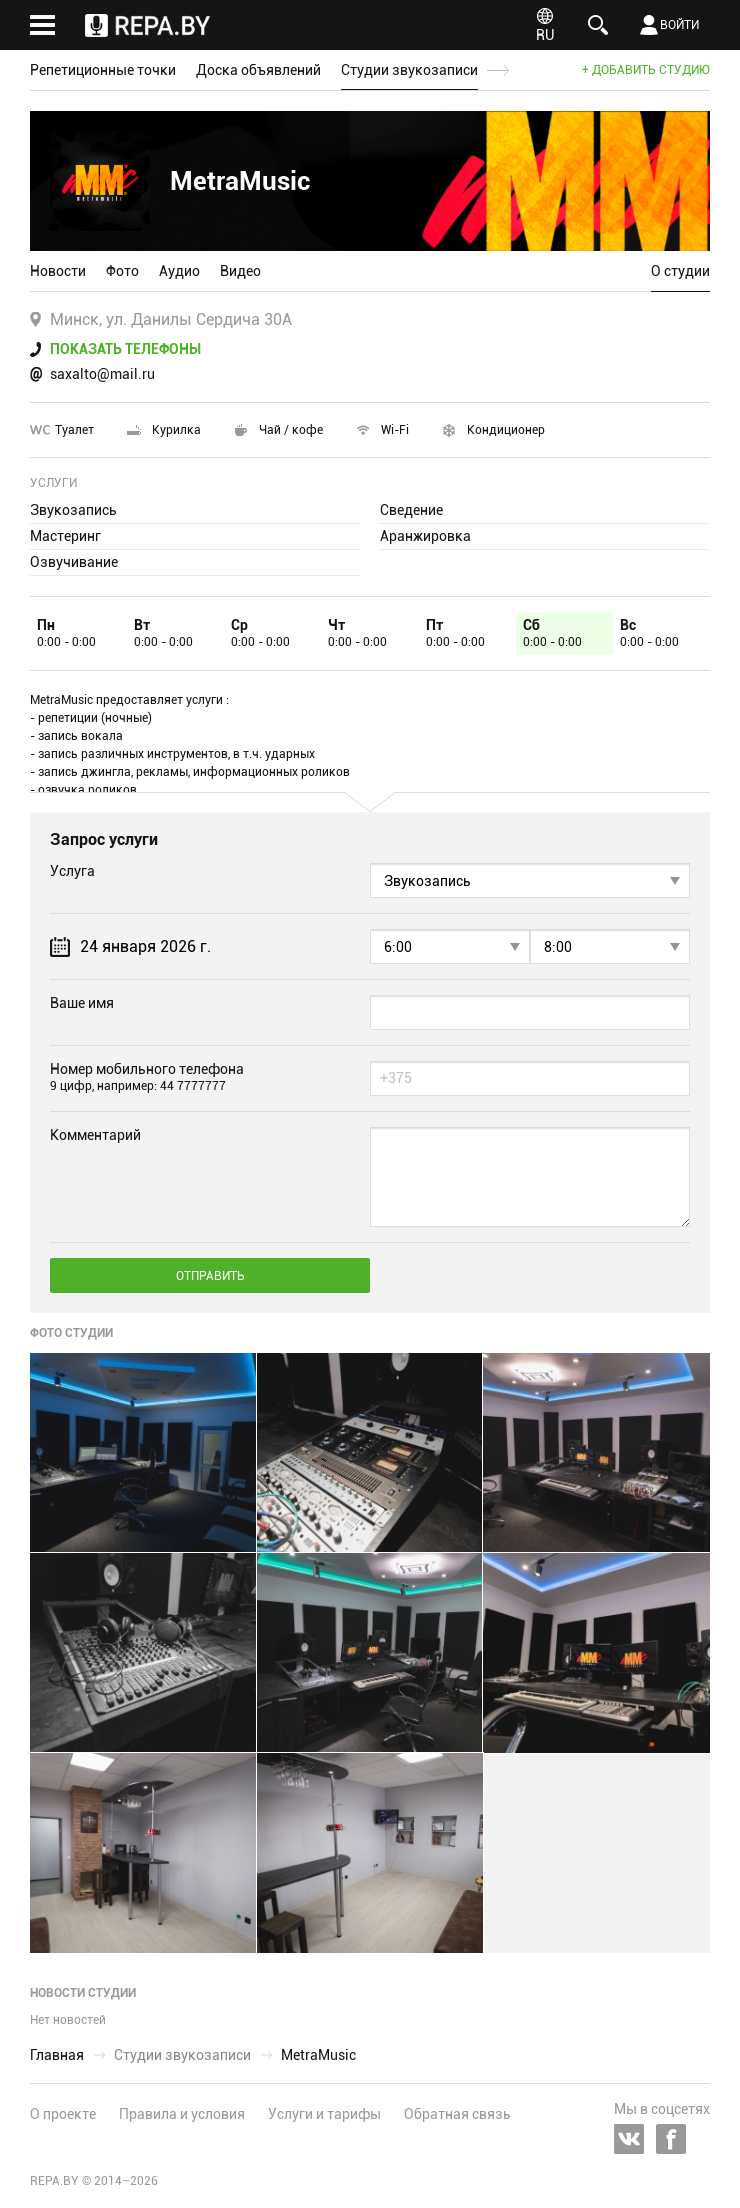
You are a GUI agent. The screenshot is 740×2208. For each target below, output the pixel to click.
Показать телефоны (125, 349)
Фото (122, 271)
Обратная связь (457, 2114)
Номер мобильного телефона (147, 1077)
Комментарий (95, 1135)
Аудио (179, 271)
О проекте (63, 2114)
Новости (58, 271)
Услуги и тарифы (324, 2114)
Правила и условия (182, 2114)
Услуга (72, 871)
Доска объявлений (258, 70)
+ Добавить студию (646, 70)
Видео (240, 271)
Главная (57, 2055)
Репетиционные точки (103, 70)
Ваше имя (82, 1003)
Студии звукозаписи (409, 70)
